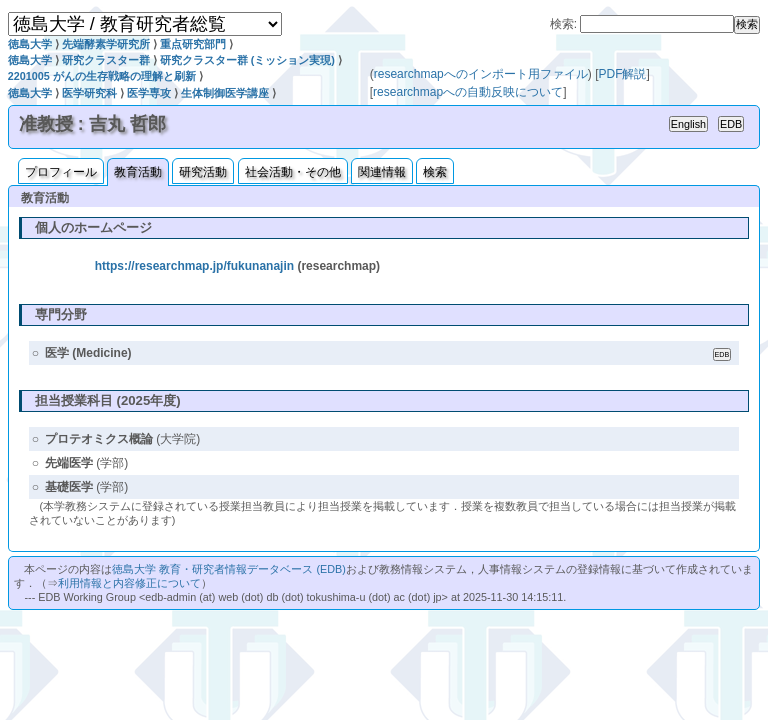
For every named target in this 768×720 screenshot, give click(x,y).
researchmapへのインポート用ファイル (481, 74)
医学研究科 (89, 93)
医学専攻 (149, 93)
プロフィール (61, 172)
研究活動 (203, 172)
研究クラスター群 (106, 60)
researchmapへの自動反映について (468, 92)
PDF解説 (622, 74)
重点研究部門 (193, 44)
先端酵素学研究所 (106, 44)
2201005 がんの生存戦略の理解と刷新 (102, 76)
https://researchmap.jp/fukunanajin (194, 266)
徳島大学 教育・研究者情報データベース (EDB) (228, 569)
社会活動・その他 (293, 172)
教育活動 (138, 172)
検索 (435, 172)
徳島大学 (30, 44)
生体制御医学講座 (225, 93)
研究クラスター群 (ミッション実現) (247, 60)
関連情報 (382, 172)
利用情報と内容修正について (129, 583)
